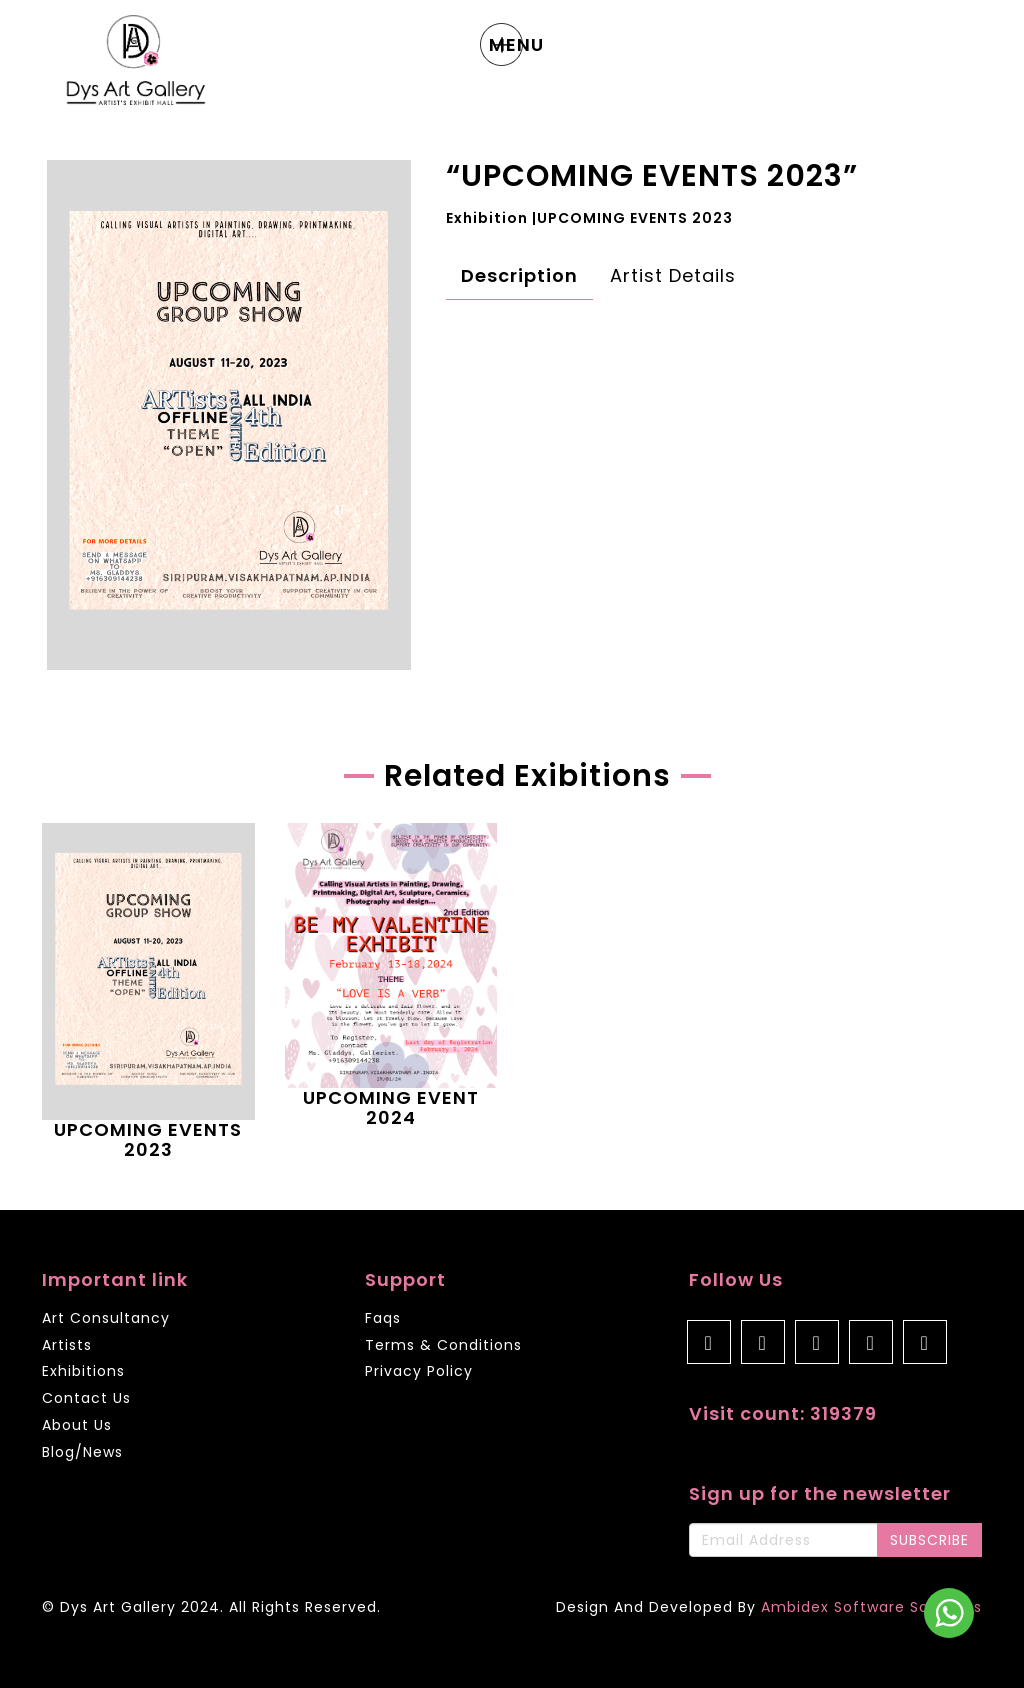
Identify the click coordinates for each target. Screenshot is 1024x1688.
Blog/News (82, 1452)
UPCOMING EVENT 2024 (391, 1107)
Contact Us (86, 1399)
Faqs (383, 1319)
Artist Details (673, 275)
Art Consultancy (106, 1319)
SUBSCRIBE (929, 1540)
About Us (77, 1426)
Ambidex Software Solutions (871, 1607)
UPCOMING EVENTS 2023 (148, 1139)
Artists (67, 1346)
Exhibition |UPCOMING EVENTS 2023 (589, 218)
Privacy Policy (419, 1371)
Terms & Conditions (443, 1346)
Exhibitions (83, 1372)
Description (519, 275)
